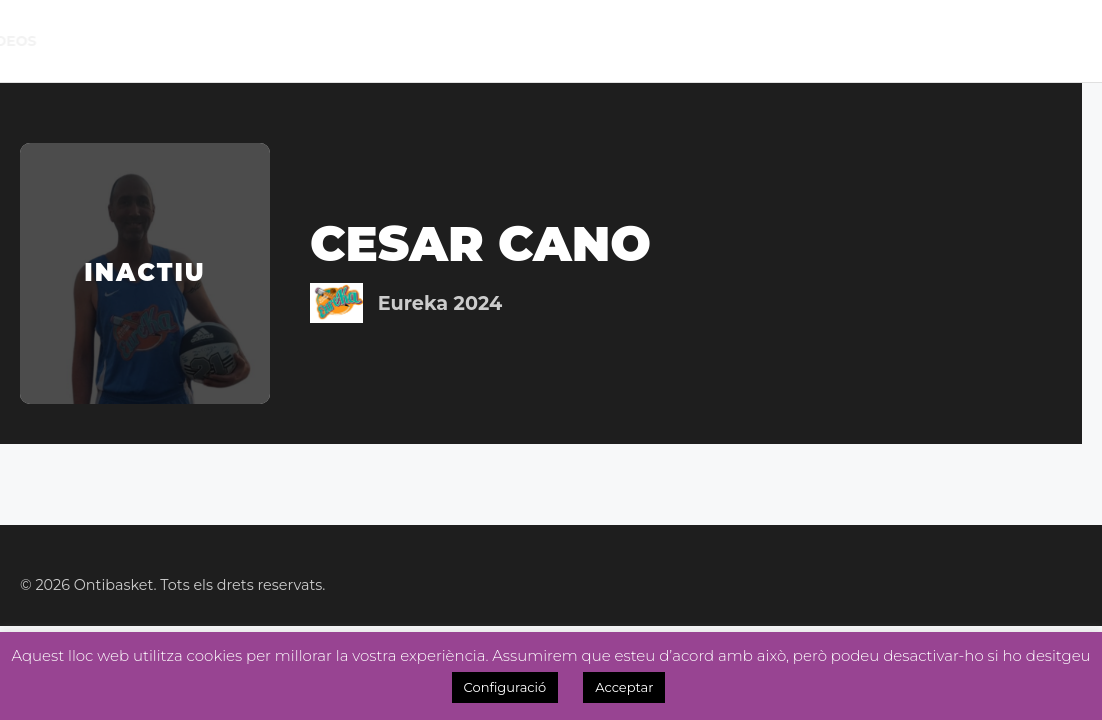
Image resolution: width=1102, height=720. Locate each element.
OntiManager (948, 41)
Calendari (223, 41)
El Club (125, 40)
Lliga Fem (397, 40)
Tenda (695, 41)
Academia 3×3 (598, 40)
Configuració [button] (505, 687)
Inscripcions (803, 41)
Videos (1063, 41)
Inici (57, 41)
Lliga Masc (318, 40)
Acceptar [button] (624, 687)
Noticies (488, 41)
